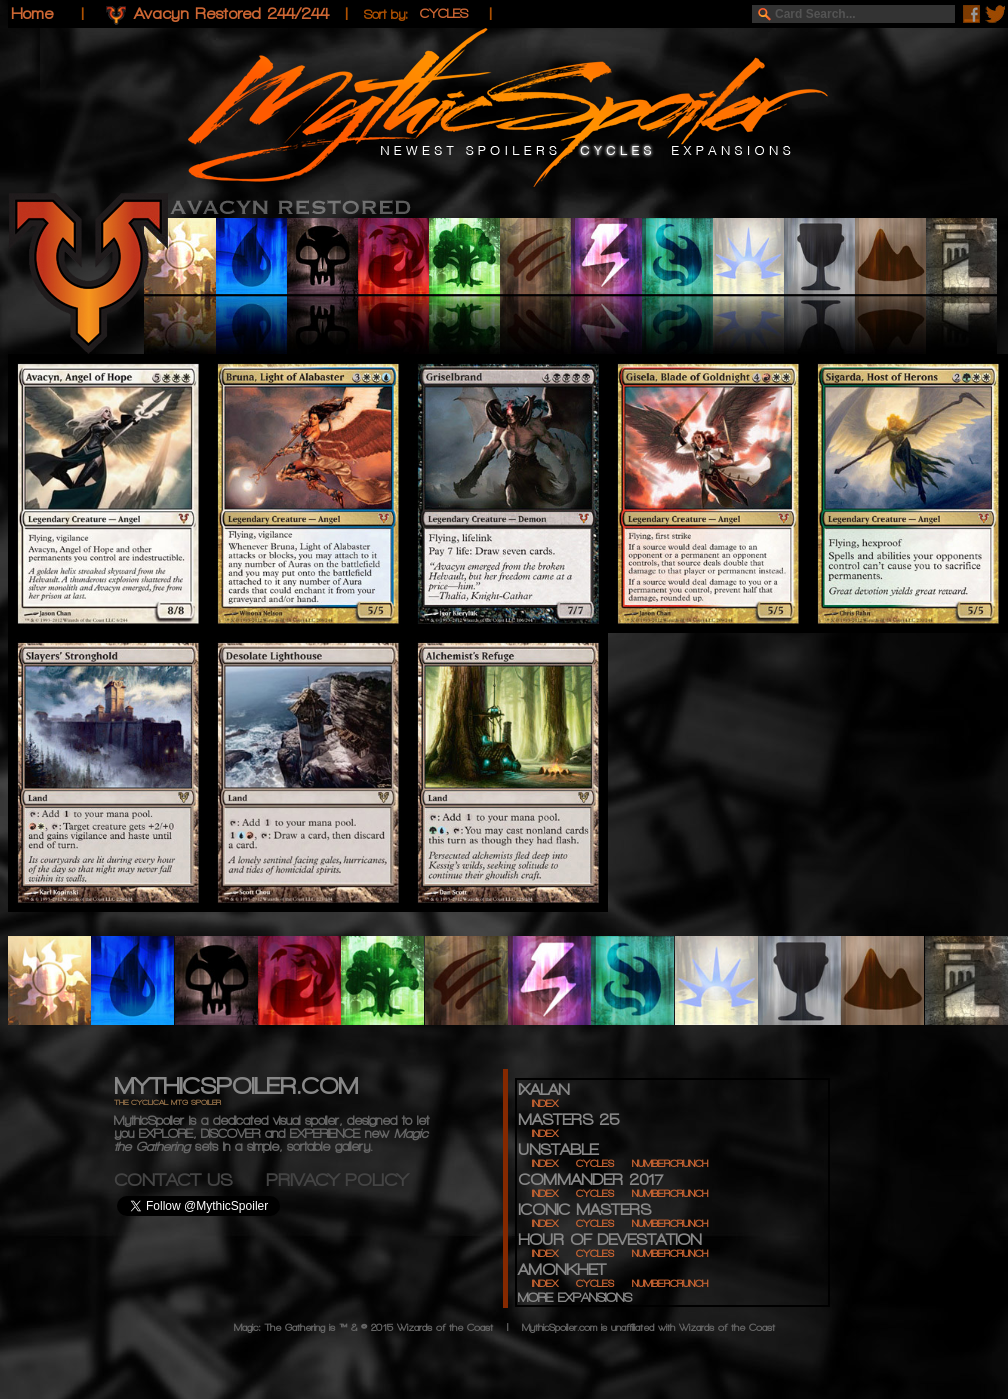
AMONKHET (562, 1269)
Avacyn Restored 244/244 (231, 13)
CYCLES (595, 1163)
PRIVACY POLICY (337, 1179)
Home (32, 13)
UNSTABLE (558, 1149)
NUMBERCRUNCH (670, 1163)
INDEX (545, 1103)
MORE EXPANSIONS (575, 1297)
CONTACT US (190, 1179)
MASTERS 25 (568, 1119)
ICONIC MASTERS (584, 1209)
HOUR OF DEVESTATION (609, 1239)
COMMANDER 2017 (590, 1179)
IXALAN (543, 1089)
